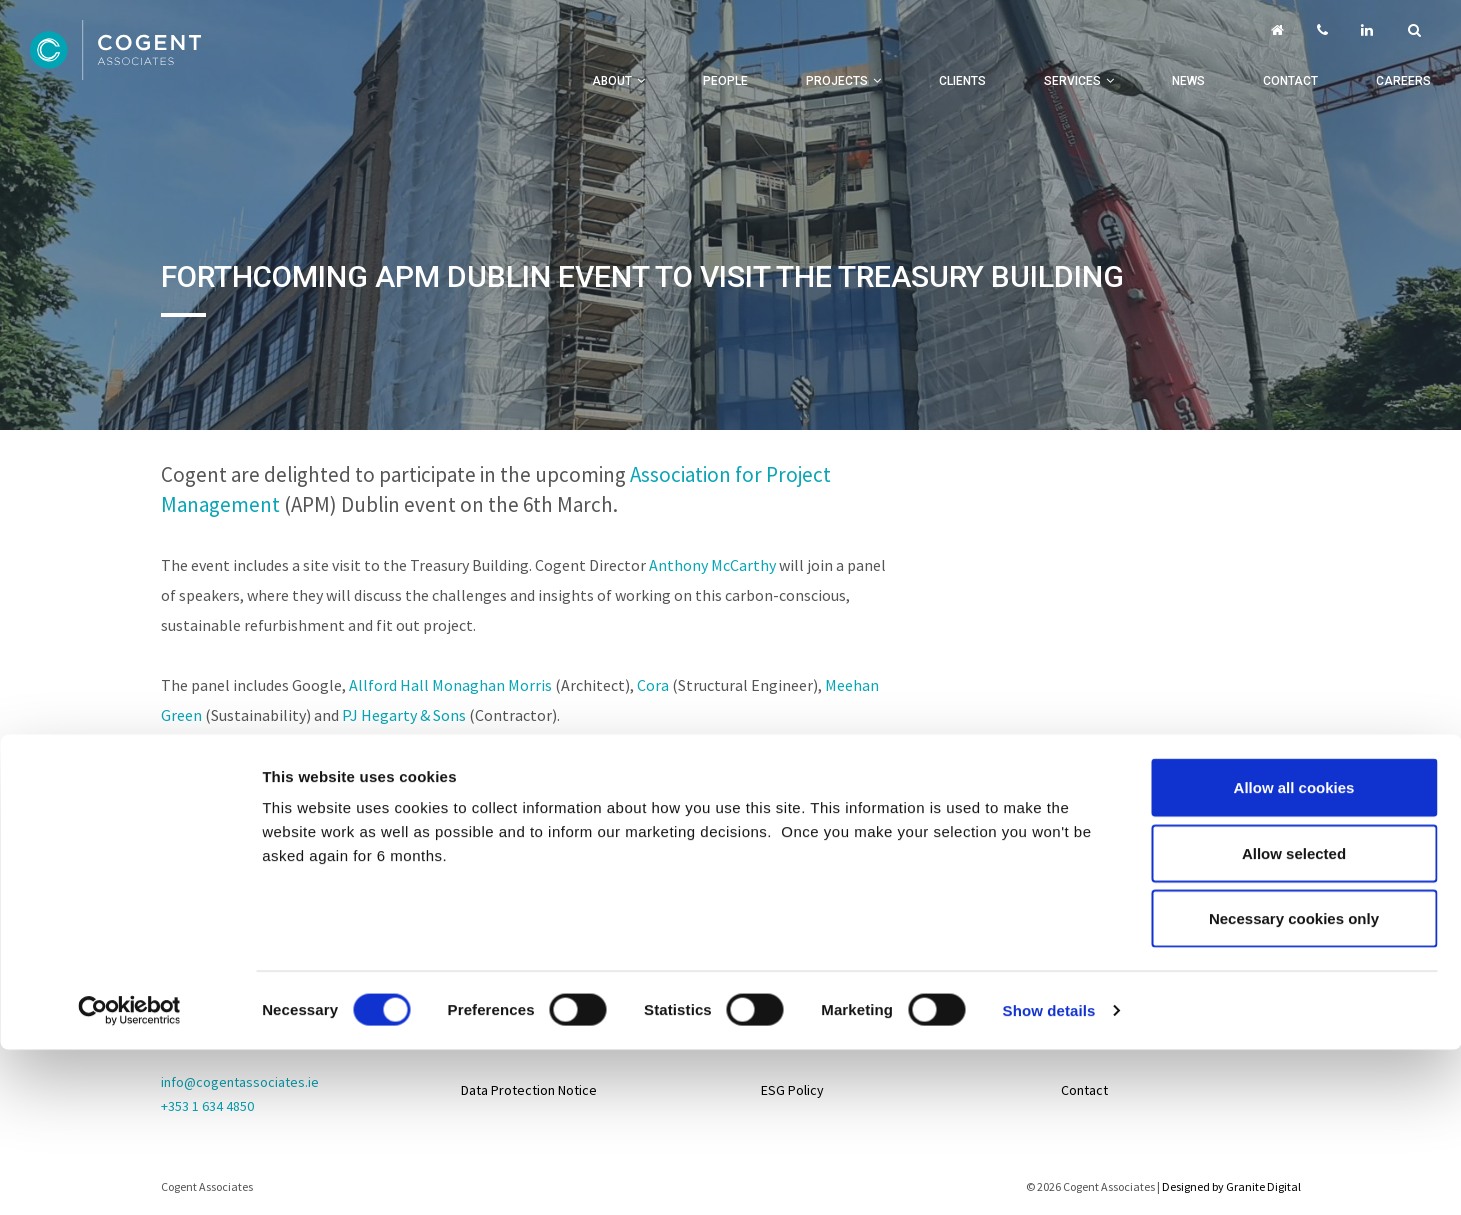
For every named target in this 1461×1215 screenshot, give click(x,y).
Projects (837, 81)
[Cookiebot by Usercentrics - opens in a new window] (129, 861)
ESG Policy (792, 1090)
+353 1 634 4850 (207, 1106)
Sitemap (486, 940)
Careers (1403, 81)
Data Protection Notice (529, 1090)
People (725, 81)
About (612, 81)
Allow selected (1294, 703)
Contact (1290, 81)
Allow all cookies (1294, 637)
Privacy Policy (502, 990)
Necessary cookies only (1294, 768)
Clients (962, 81)
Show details (1049, 860)
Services (1072, 81)
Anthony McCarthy (712, 565)
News (1188, 81)
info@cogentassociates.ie (240, 1082)
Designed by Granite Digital (1231, 1186)
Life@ (1078, 990)
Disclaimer (492, 1040)
